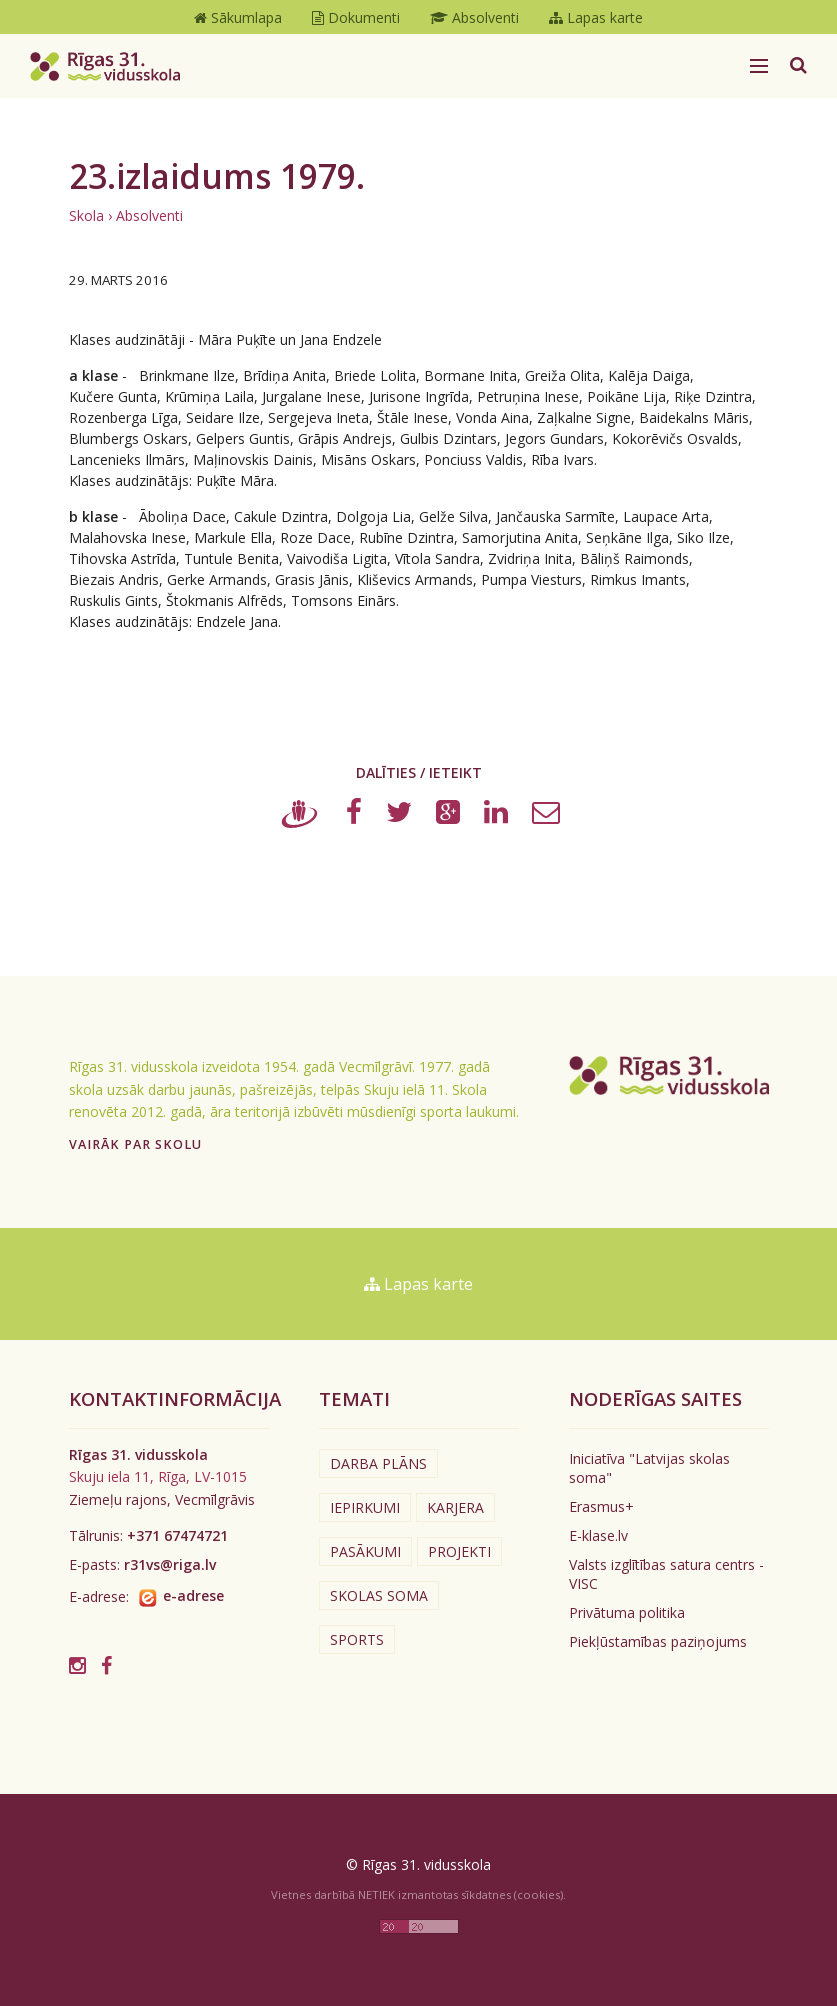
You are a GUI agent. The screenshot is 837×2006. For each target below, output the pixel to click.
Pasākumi (365, 1551)
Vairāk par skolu (135, 1144)
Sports (357, 1639)
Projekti (459, 1551)
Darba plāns (378, 1463)
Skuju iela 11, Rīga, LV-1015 (158, 1476)
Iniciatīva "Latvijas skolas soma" (649, 1468)
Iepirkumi (365, 1507)
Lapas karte (418, 1284)
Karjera (455, 1507)
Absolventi (149, 215)
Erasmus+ (601, 1506)
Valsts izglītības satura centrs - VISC (666, 1574)
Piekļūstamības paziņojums (658, 1641)
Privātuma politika (627, 1612)
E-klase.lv (598, 1535)
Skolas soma (379, 1595)
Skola (86, 215)
